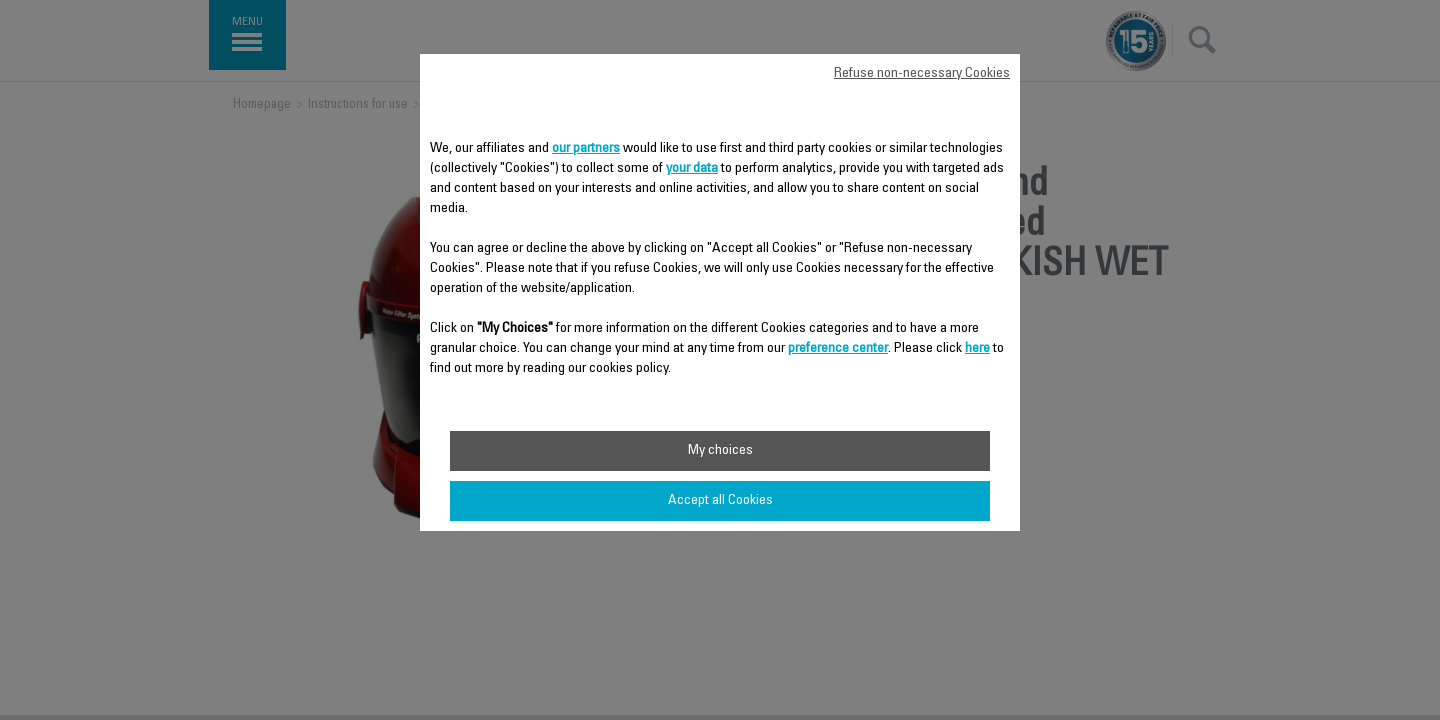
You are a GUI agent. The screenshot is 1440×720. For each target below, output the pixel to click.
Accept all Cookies (720, 501)
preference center (838, 349)
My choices (720, 451)
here (977, 349)
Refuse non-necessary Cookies (922, 74)
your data (692, 169)
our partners (586, 149)
